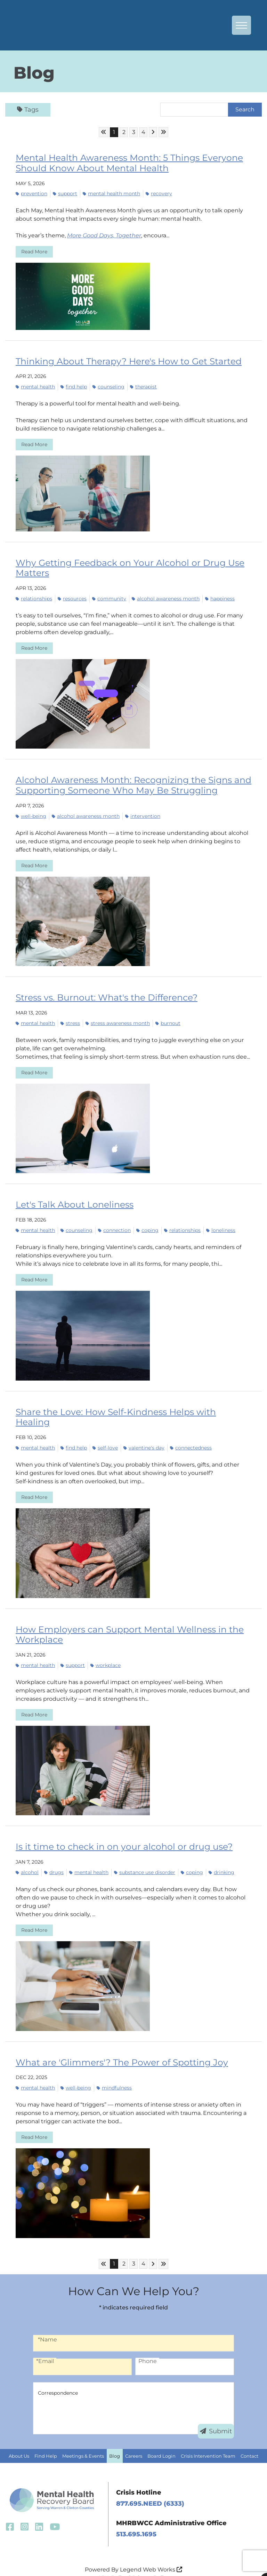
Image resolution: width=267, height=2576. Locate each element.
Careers (133, 2440)
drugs (54, 1857)
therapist (143, 385)
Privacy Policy (151, 2563)
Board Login (161, 2440)
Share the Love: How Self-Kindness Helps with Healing (128, 1409)
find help (73, 385)
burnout (167, 1020)
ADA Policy (113, 2563)
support (65, 193)
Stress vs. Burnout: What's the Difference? (103, 995)
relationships (34, 597)
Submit (216, 2416)
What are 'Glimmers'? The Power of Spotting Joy (117, 2047)
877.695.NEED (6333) (150, 2488)
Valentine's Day (143, 1434)
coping (147, 1227)
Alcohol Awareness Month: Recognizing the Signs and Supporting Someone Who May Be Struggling (127, 783)
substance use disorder (144, 1857)
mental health (35, 385)
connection (114, 1227)
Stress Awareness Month (118, 1020)
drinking (221, 1857)
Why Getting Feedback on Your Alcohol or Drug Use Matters (124, 566)
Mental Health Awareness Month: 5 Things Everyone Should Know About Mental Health (124, 162)
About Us (19, 2440)
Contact (249, 2440)
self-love (105, 1434)
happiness (220, 597)
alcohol (27, 1857)
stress (70, 1020)
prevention (31, 193)
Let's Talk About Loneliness (72, 1201)
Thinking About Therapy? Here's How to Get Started (124, 360)
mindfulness (114, 2072)
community (109, 597)
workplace (105, 1650)
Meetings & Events (83, 2440)
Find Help (45, 2440)
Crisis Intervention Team (208, 2440)
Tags (28, 109)
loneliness (220, 1227)
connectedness (191, 1434)
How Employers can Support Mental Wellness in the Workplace (124, 1620)
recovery (159, 193)
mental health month (111, 193)
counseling (108, 385)
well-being (31, 814)
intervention (142, 814)
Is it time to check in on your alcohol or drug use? (118, 1832)
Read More (34, 251)
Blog (114, 2440)
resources (72, 597)
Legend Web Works (151, 2554)
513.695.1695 (136, 2519)
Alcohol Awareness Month (166, 597)
